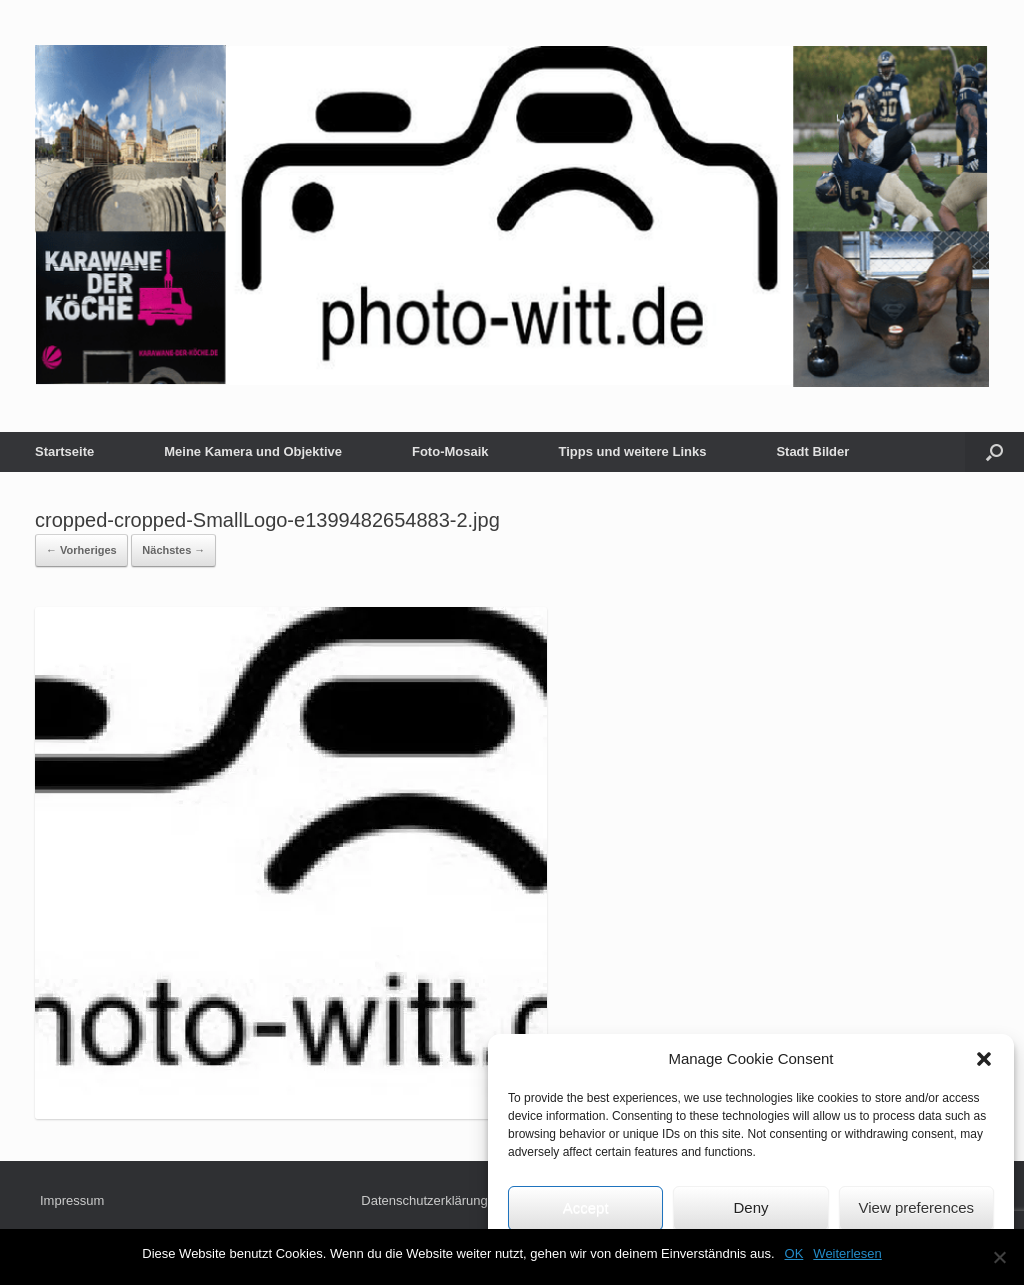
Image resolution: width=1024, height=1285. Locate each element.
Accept (586, 1207)
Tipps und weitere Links (633, 451)
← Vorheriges (81, 550)
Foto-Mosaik (450, 451)
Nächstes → (173, 550)
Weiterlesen (847, 1253)
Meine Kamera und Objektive (253, 451)
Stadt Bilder (812, 451)
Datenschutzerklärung (424, 1200)
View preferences (917, 1207)
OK (794, 1253)
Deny (750, 1207)
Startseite (64, 451)
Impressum (72, 1200)
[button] (984, 1059)
